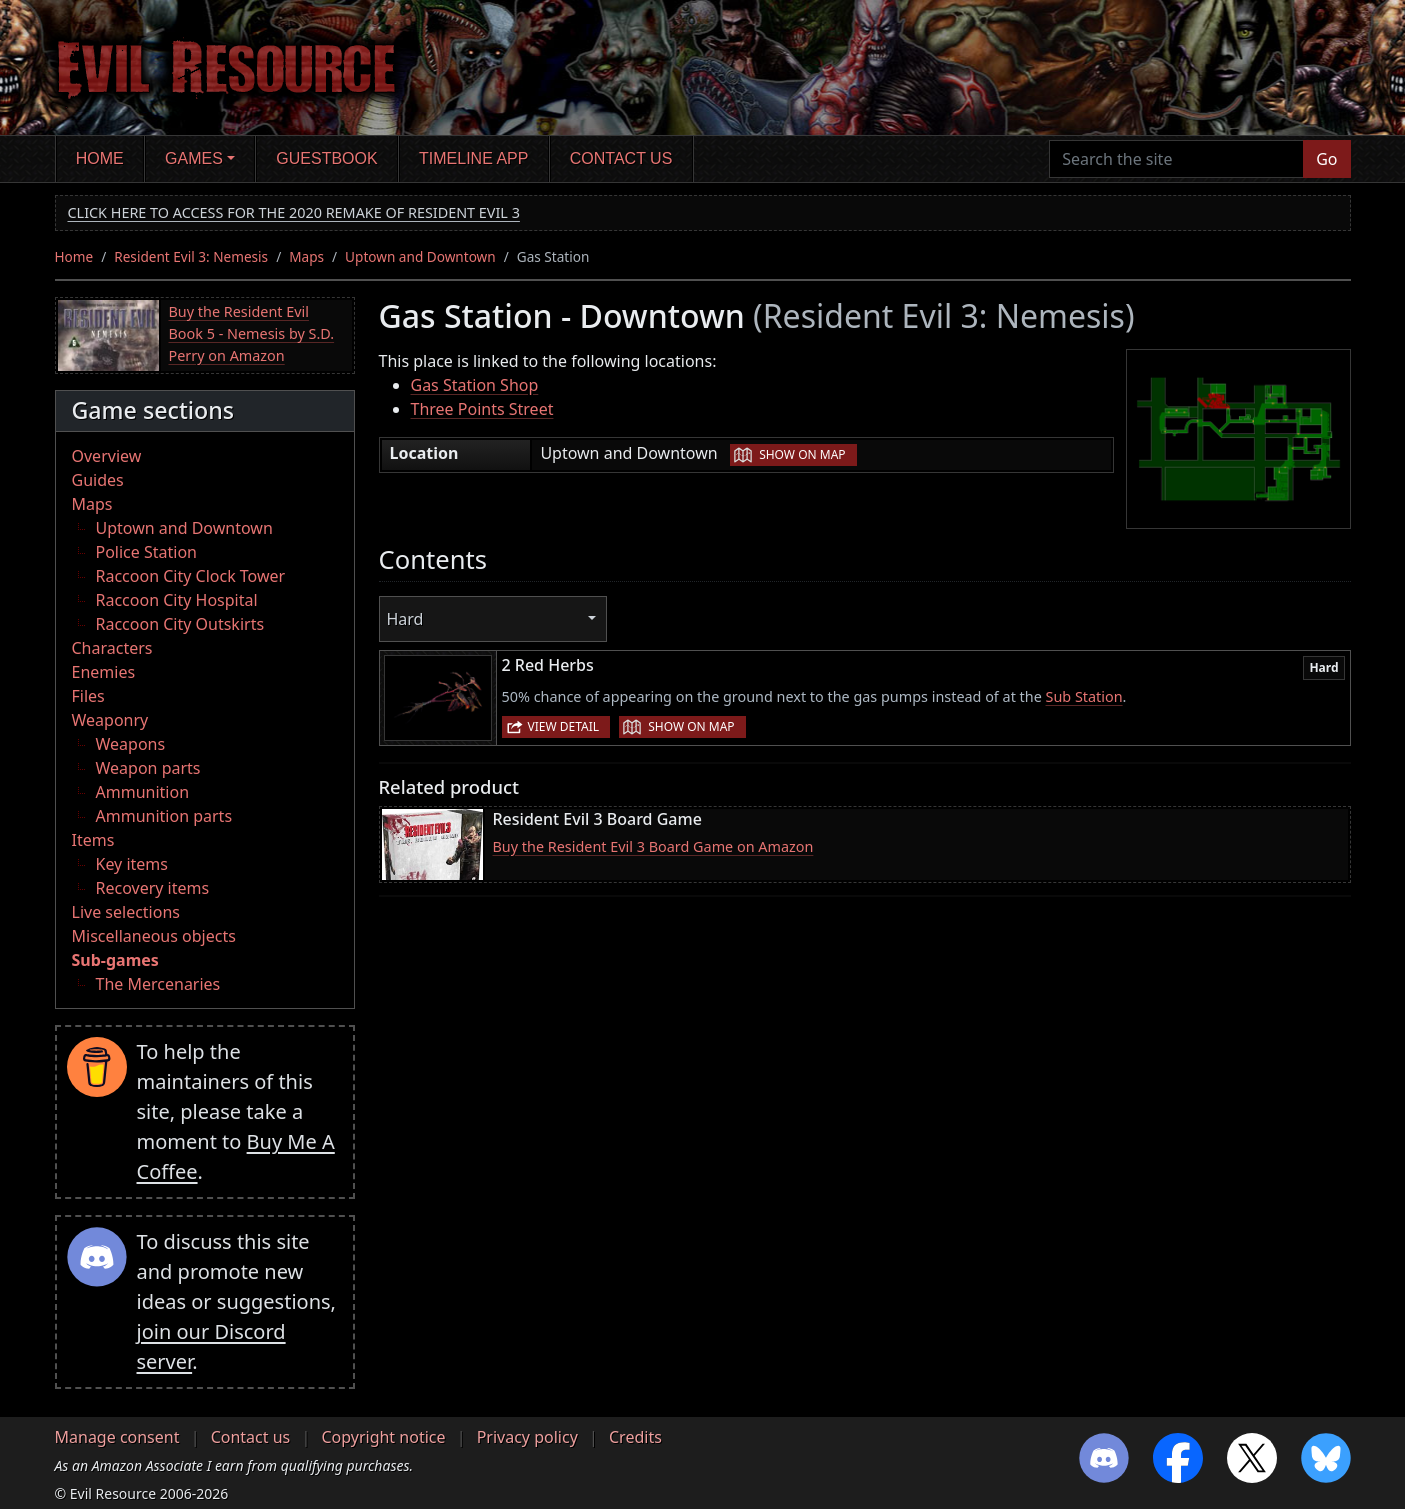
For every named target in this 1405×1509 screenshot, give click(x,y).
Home (100, 158)
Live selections (126, 912)
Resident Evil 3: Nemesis (191, 256)
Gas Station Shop (475, 385)
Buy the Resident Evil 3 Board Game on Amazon (653, 846)
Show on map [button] (802, 454)
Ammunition (143, 792)
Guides (98, 480)
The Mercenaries (158, 984)
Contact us (621, 158)
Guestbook (326, 158)
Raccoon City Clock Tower (191, 576)
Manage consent (117, 1437)
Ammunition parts (164, 816)
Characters (112, 648)
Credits (635, 1437)
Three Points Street (482, 409)
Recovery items (153, 888)
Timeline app (473, 158)
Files (88, 696)
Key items (132, 864)
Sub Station (1084, 696)
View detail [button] (564, 726)
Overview (107, 456)
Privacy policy (527, 1437)
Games (194, 158)
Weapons (131, 744)
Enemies (104, 672)
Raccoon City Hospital (177, 600)
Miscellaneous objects (154, 936)
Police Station (147, 552)
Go (1326, 159)
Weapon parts (148, 768)
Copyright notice (383, 1437)
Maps (306, 256)
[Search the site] (1176, 159)
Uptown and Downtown (420, 256)
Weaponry (110, 720)
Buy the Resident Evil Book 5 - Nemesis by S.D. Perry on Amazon (252, 333)
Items (93, 840)
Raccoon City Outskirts (180, 624)
